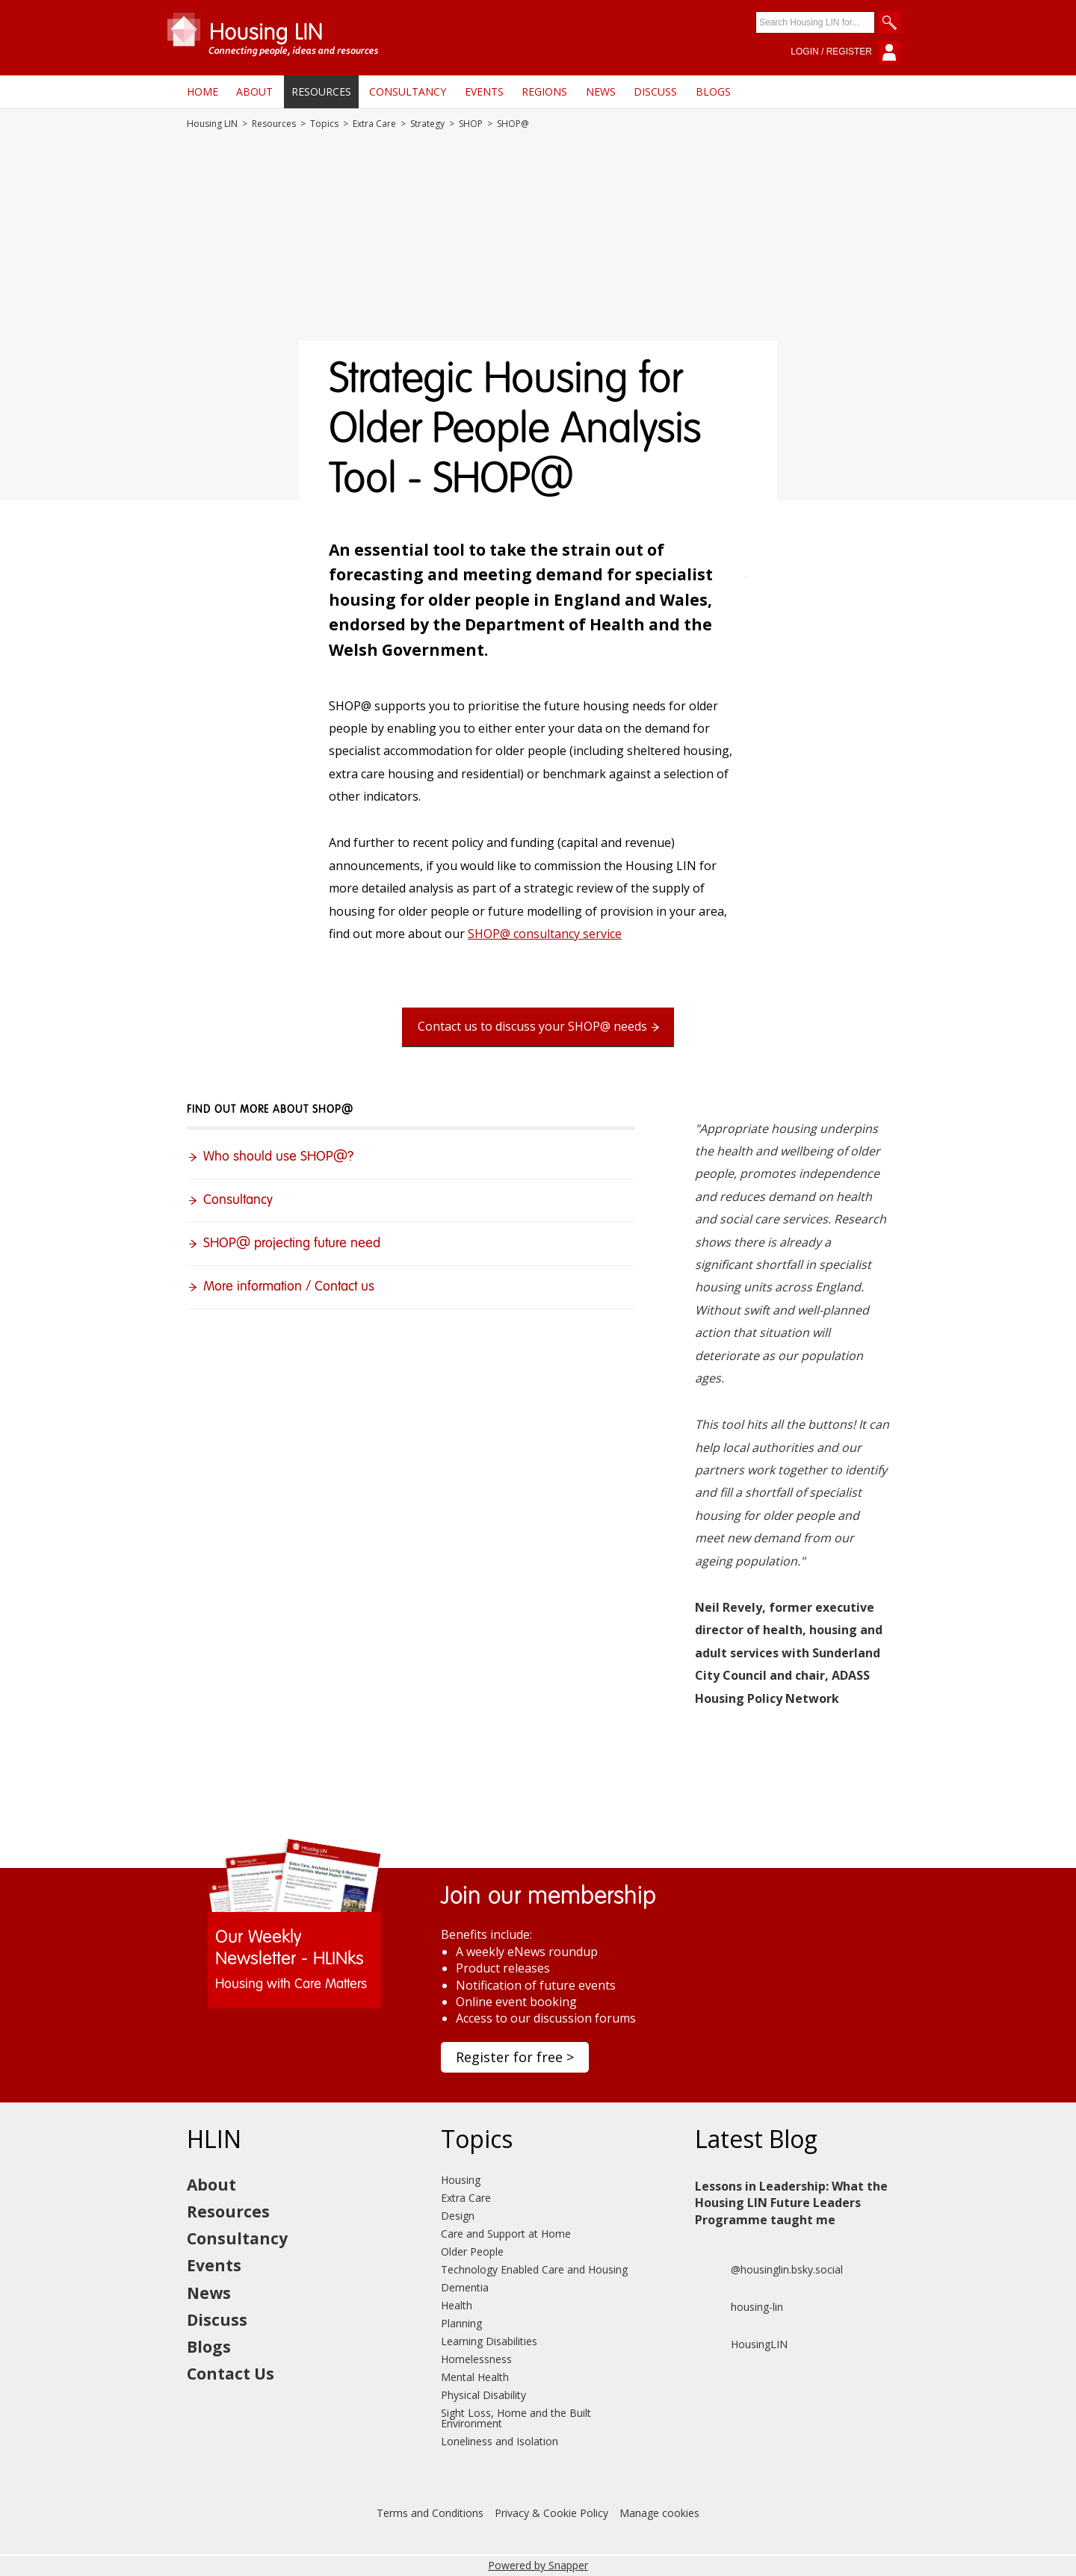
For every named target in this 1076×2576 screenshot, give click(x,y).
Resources (321, 91)
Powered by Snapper (538, 2565)
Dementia (465, 2287)
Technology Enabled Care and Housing (534, 2269)
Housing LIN (212, 124)
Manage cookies (659, 2513)
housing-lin (739, 2307)
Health (456, 2305)
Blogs (713, 91)
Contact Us (230, 2373)
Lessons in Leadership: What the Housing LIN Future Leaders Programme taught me (791, 2203)
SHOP (471, 124)
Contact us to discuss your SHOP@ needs (532, 1026)
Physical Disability (483, 2395)
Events (484, 91)
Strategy (427, 124)
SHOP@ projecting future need (291, 1243)
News (601, 91)
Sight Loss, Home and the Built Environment (516, 2418)
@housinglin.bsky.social (769, 2270)
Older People (472, 2251)
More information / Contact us (288, 1287)
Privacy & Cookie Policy (551, 2513)
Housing (460, 2180)
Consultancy (407, 91)
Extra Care (374, 124)
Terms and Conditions (430, 2513)
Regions (544, 91)
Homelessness (476, 2359)
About (254, 91)
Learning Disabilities (489, 2341)
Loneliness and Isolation (499, 2441)
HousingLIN (741, 2344)
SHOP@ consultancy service (545, 933)
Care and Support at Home (506, 2233)
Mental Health (475, 2377)
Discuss (655, 91)
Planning (461, 2323)
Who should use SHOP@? (278, 1157)
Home (202, 91)
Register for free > (515, 2057)
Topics (324, 124)
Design (457, 2216)
